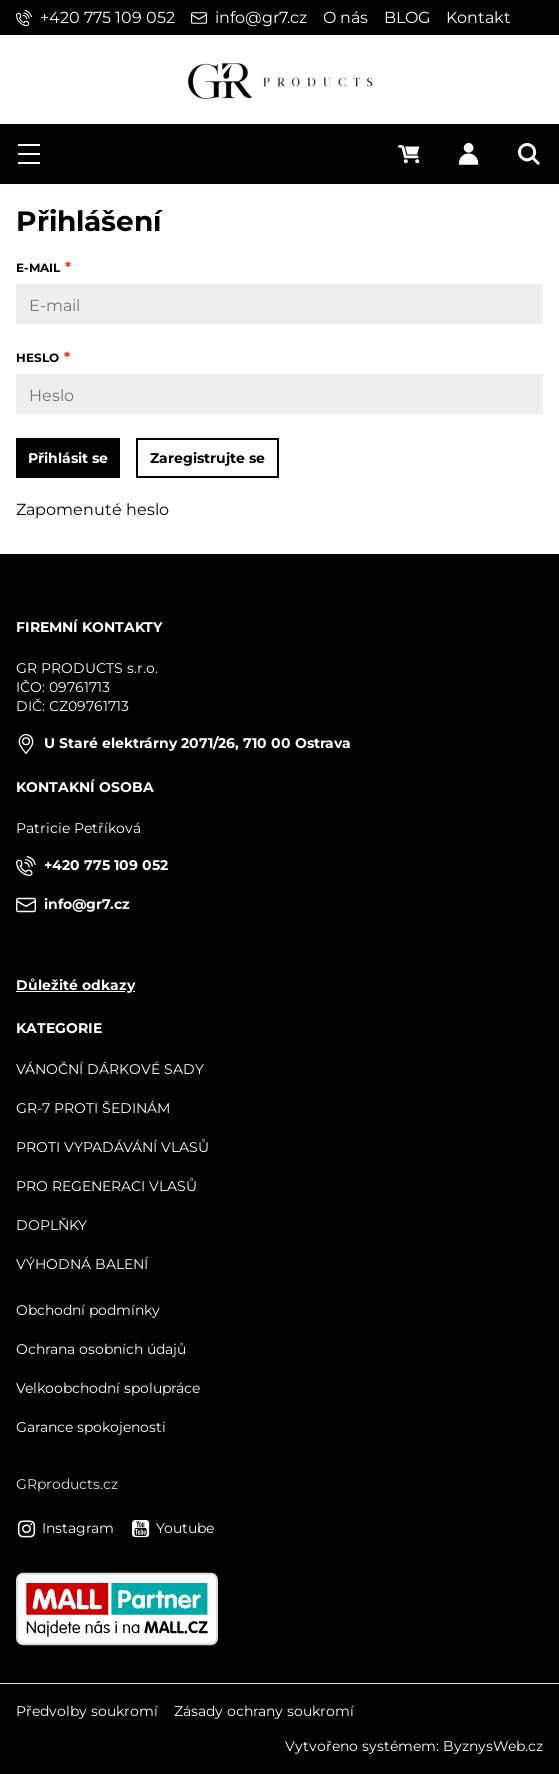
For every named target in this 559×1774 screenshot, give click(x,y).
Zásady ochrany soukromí (264, 1711)
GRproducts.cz (67, 1484)
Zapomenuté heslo (92, 509)
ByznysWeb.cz (493, 1746)
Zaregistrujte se (207, 458)
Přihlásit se (68, 458)
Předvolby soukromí (87, 1711)
